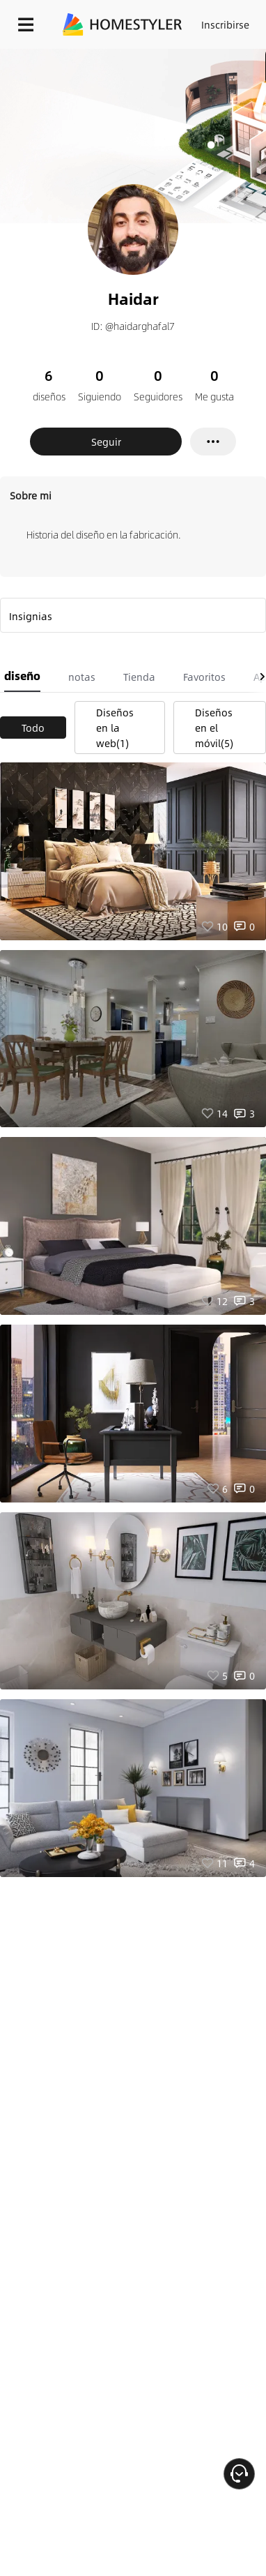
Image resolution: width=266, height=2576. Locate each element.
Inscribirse (225, 24)
